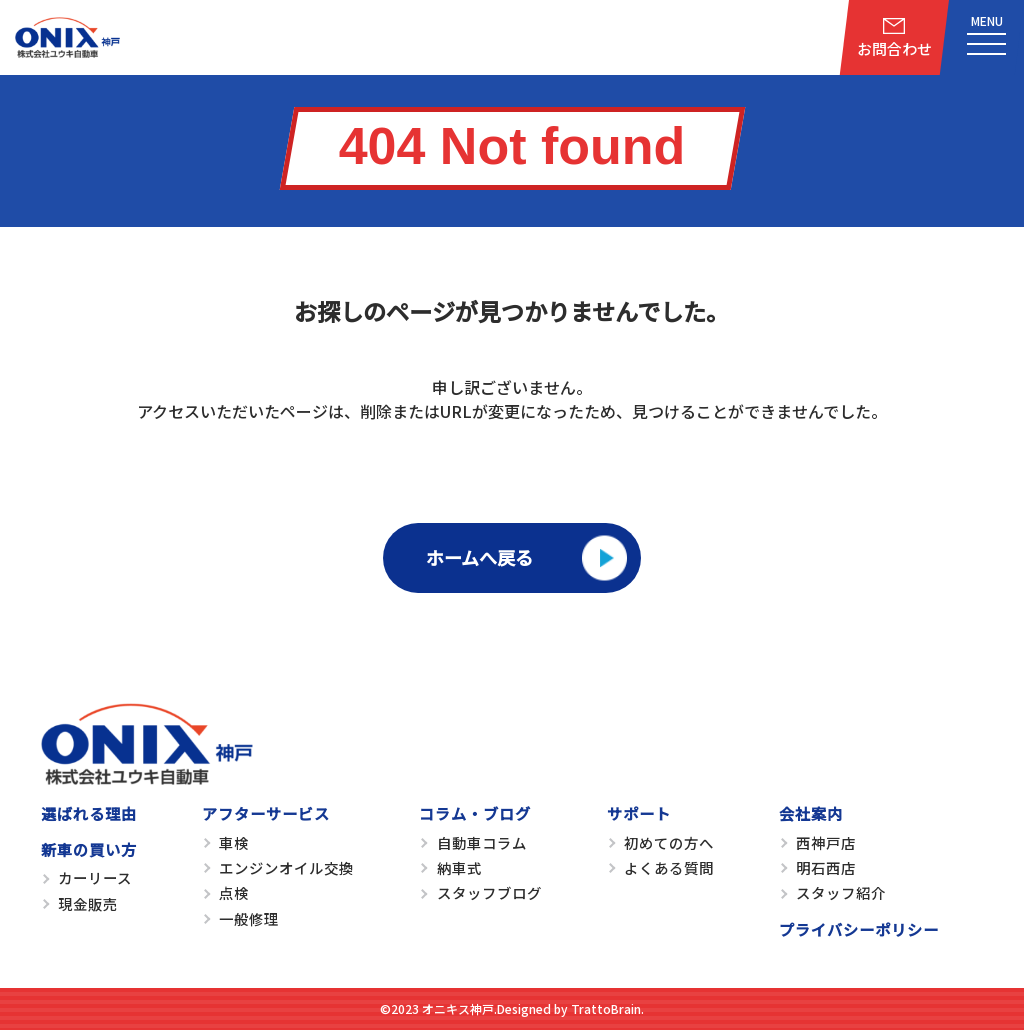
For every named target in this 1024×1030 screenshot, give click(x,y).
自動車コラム (482, 842)
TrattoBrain (606, 1008)
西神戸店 (826, 842)
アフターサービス (266, 813)
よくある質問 (669, 867)
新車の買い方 (89, 849)
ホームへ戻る (479, 557)
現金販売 (88, 903)
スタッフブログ (489, 892)
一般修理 (249, 918)
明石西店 (826, 867)
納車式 (459, 867)
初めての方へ (669, 842)
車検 (234, 842)
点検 (234, 892)
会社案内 (811, 813)
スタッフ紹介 (841, 892)
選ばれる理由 (89, 813)
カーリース (95, 877)
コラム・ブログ (475, 813)
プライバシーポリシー (859, 929)
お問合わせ (894, 48)
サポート (639, 813)
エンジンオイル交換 (286, 867)
